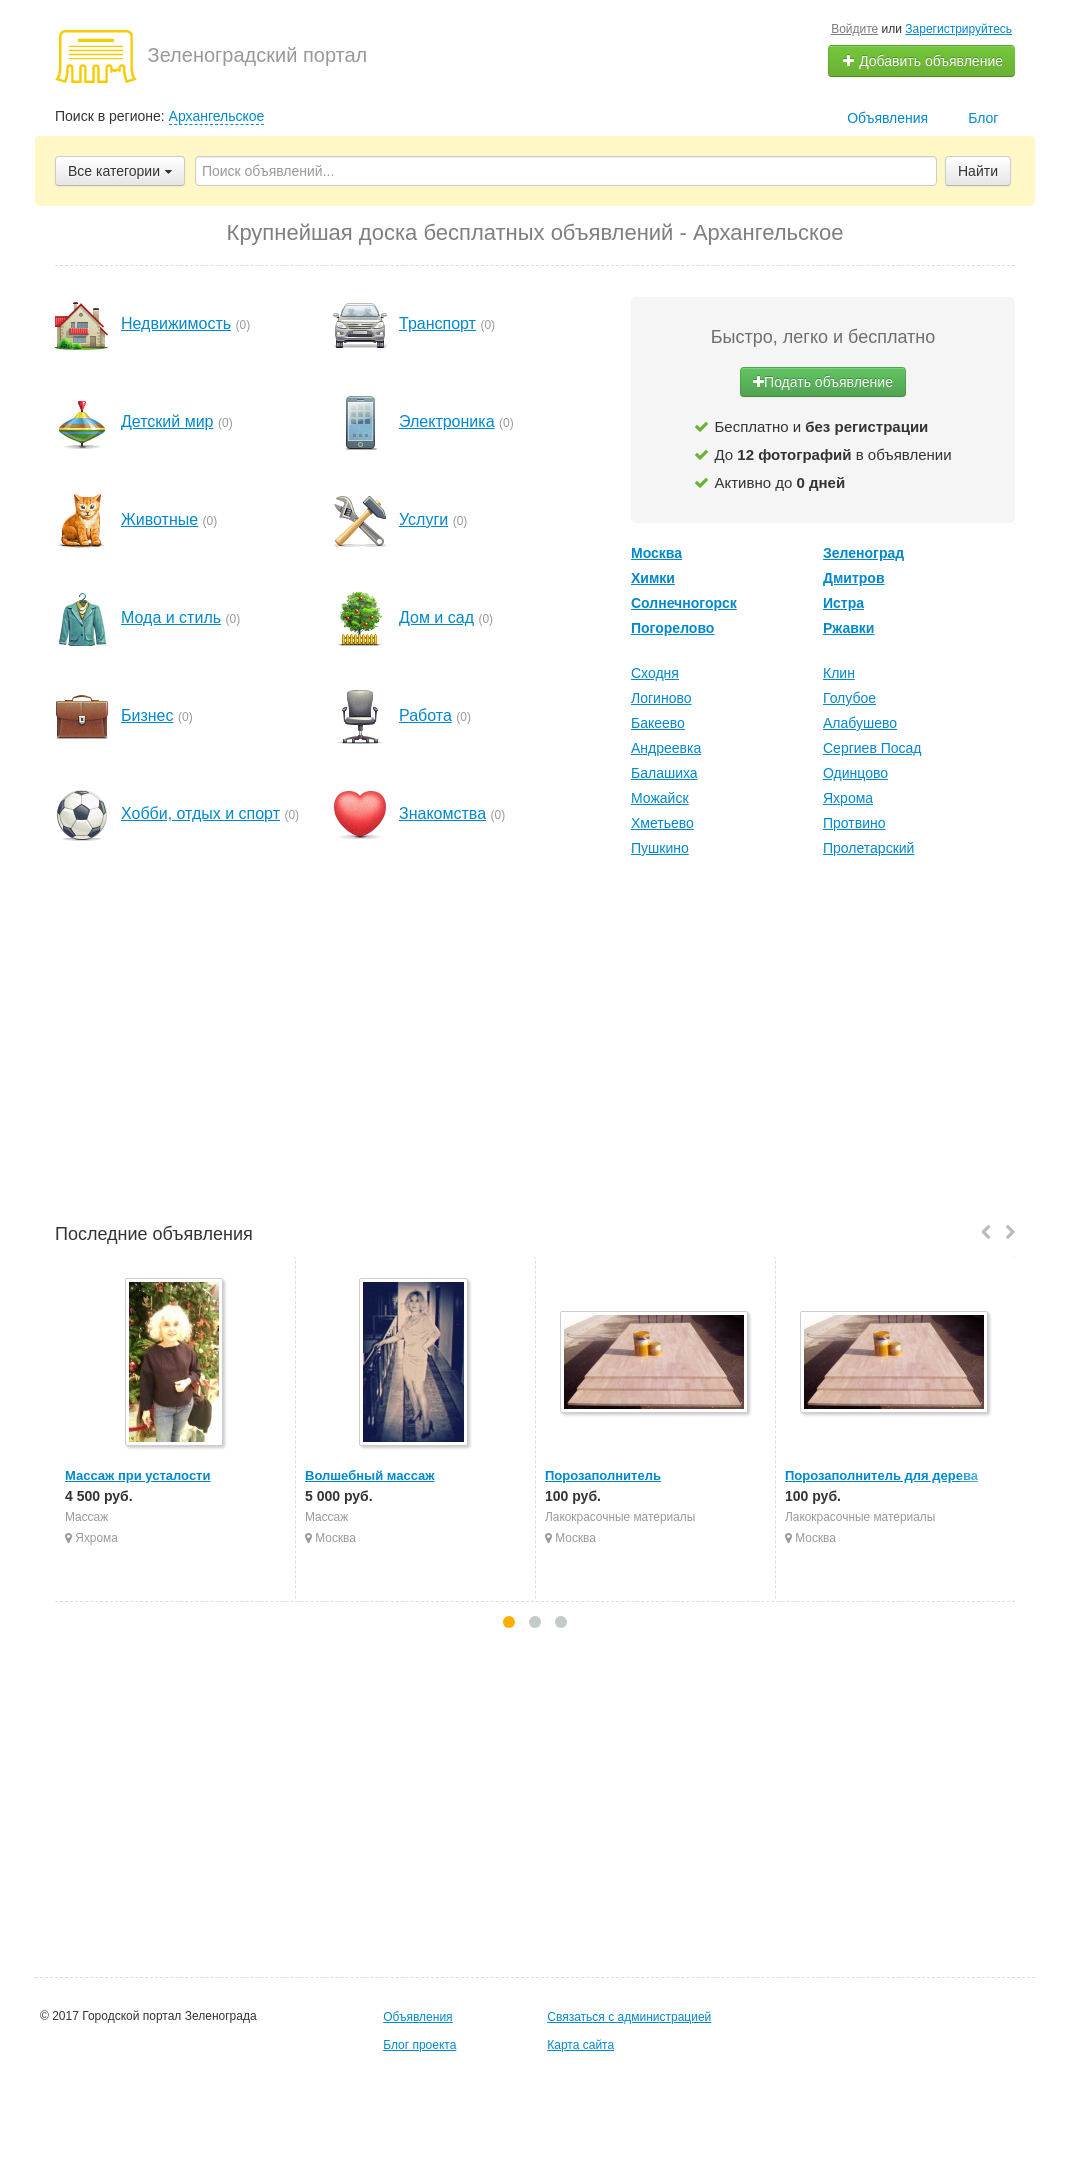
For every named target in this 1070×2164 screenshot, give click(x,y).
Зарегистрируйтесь (958, 29)
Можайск (660, 798)
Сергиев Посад (872, 748)
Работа (425, 715)
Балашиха (664, 773)
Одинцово (855, 773)
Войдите (854, 29)
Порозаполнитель (603, 1475)
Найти (978, 171)
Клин (839, 673)
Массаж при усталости (137, 1475)
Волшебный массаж (370, 1475)
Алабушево (860, 723)
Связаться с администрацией (629, 2017)
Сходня (655, 673)
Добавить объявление (922, 61)
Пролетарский (868, 848)
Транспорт (437, 323)
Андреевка (666, 748)
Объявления (887, 118)
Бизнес (147, 715)
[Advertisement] (535, 1043)
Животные (159, 519)
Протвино (854, 823)
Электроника (447, 421)
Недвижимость (176, 323)
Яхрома (848, 798)
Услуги (423, 519)
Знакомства (442, 813)
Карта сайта (580, 2045)
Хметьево (662, 823)
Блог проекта (419, 2045)
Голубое (849, 698)
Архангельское (217, 116)
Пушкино (660, 848)
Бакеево (658, 723)
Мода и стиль (171, 617)
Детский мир (167, 421)
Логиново (661, 698)
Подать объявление (823, 382)
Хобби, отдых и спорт (200, 813)
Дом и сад (436, 617)
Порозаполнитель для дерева (881, 1475)
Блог (983, 118)
